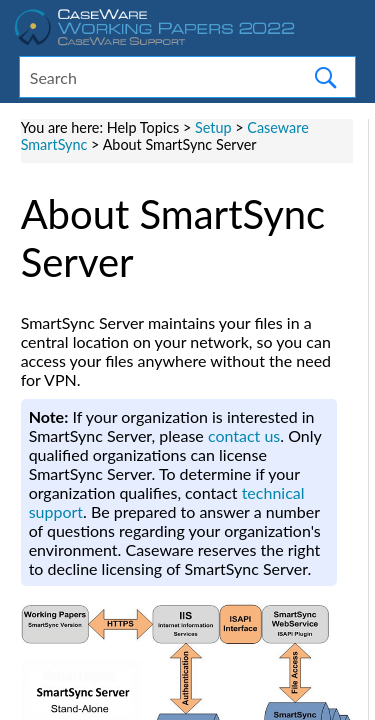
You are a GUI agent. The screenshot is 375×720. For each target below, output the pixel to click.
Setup (213, 127)
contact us (244, 435)
